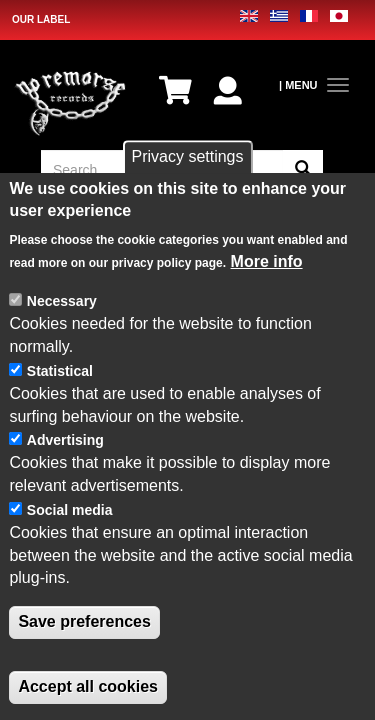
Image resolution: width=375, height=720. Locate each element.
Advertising (65, 443)
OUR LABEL (41, 19)
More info (267, 263)
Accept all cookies (88, 689)
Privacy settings (187, 159)
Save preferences (84, 624)
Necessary (62, 304)
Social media (70, 513)
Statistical (60, 374)
